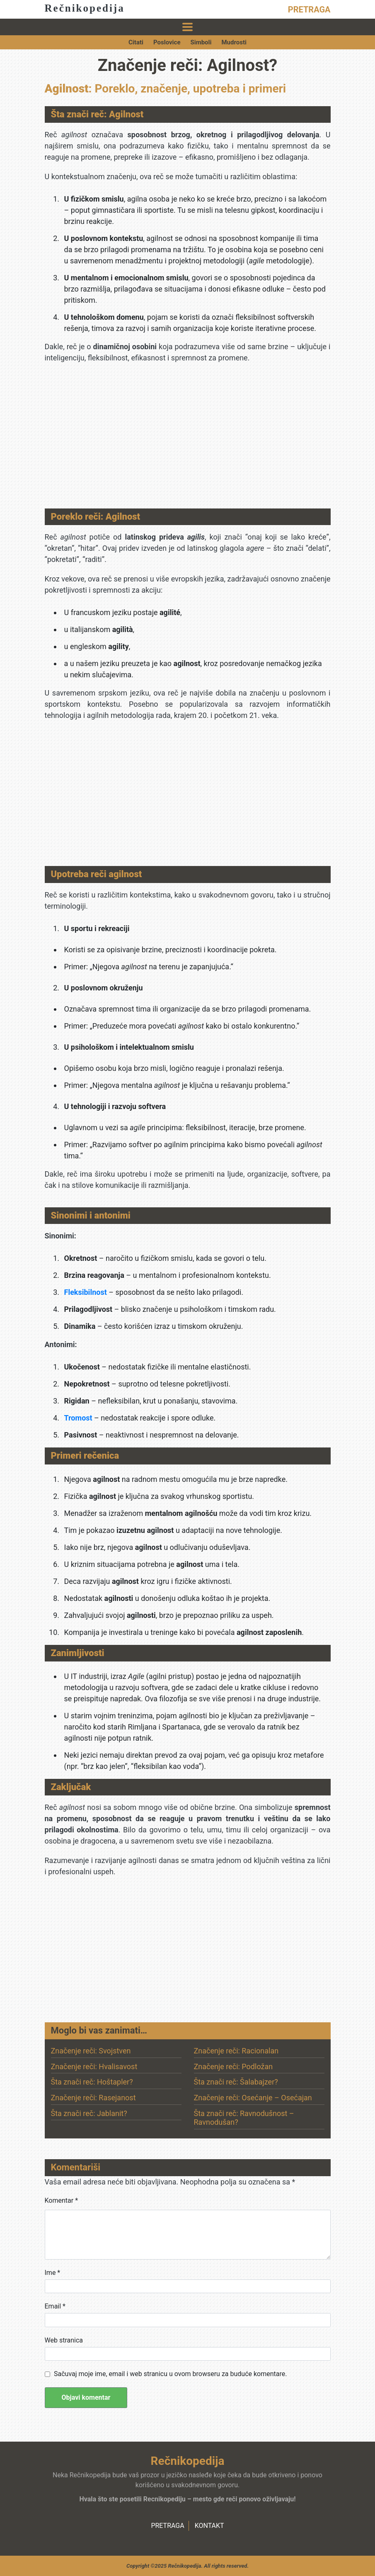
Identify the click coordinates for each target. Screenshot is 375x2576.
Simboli (200, 42)
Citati (135, 42)
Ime (52, 2273)
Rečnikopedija (85, 8)
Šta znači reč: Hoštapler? (92, 2081)
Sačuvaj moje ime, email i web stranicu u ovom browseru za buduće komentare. (170, 2374)
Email (55, 2306)
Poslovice (167, 42)
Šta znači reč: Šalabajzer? (236, 2081)
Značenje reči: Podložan (233, 2066)
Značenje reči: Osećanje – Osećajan (253, 2097)
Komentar (61, 2200)
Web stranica (64, 2340)
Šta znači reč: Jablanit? (89, 2113)
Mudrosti (233, 42)
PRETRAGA (309, 10)
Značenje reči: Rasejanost (93, 2097)
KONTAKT (209, 2526)
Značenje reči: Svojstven (91, 2050)
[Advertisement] (188, 438)
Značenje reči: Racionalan (236, 2050)
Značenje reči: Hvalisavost (94, 2066)
